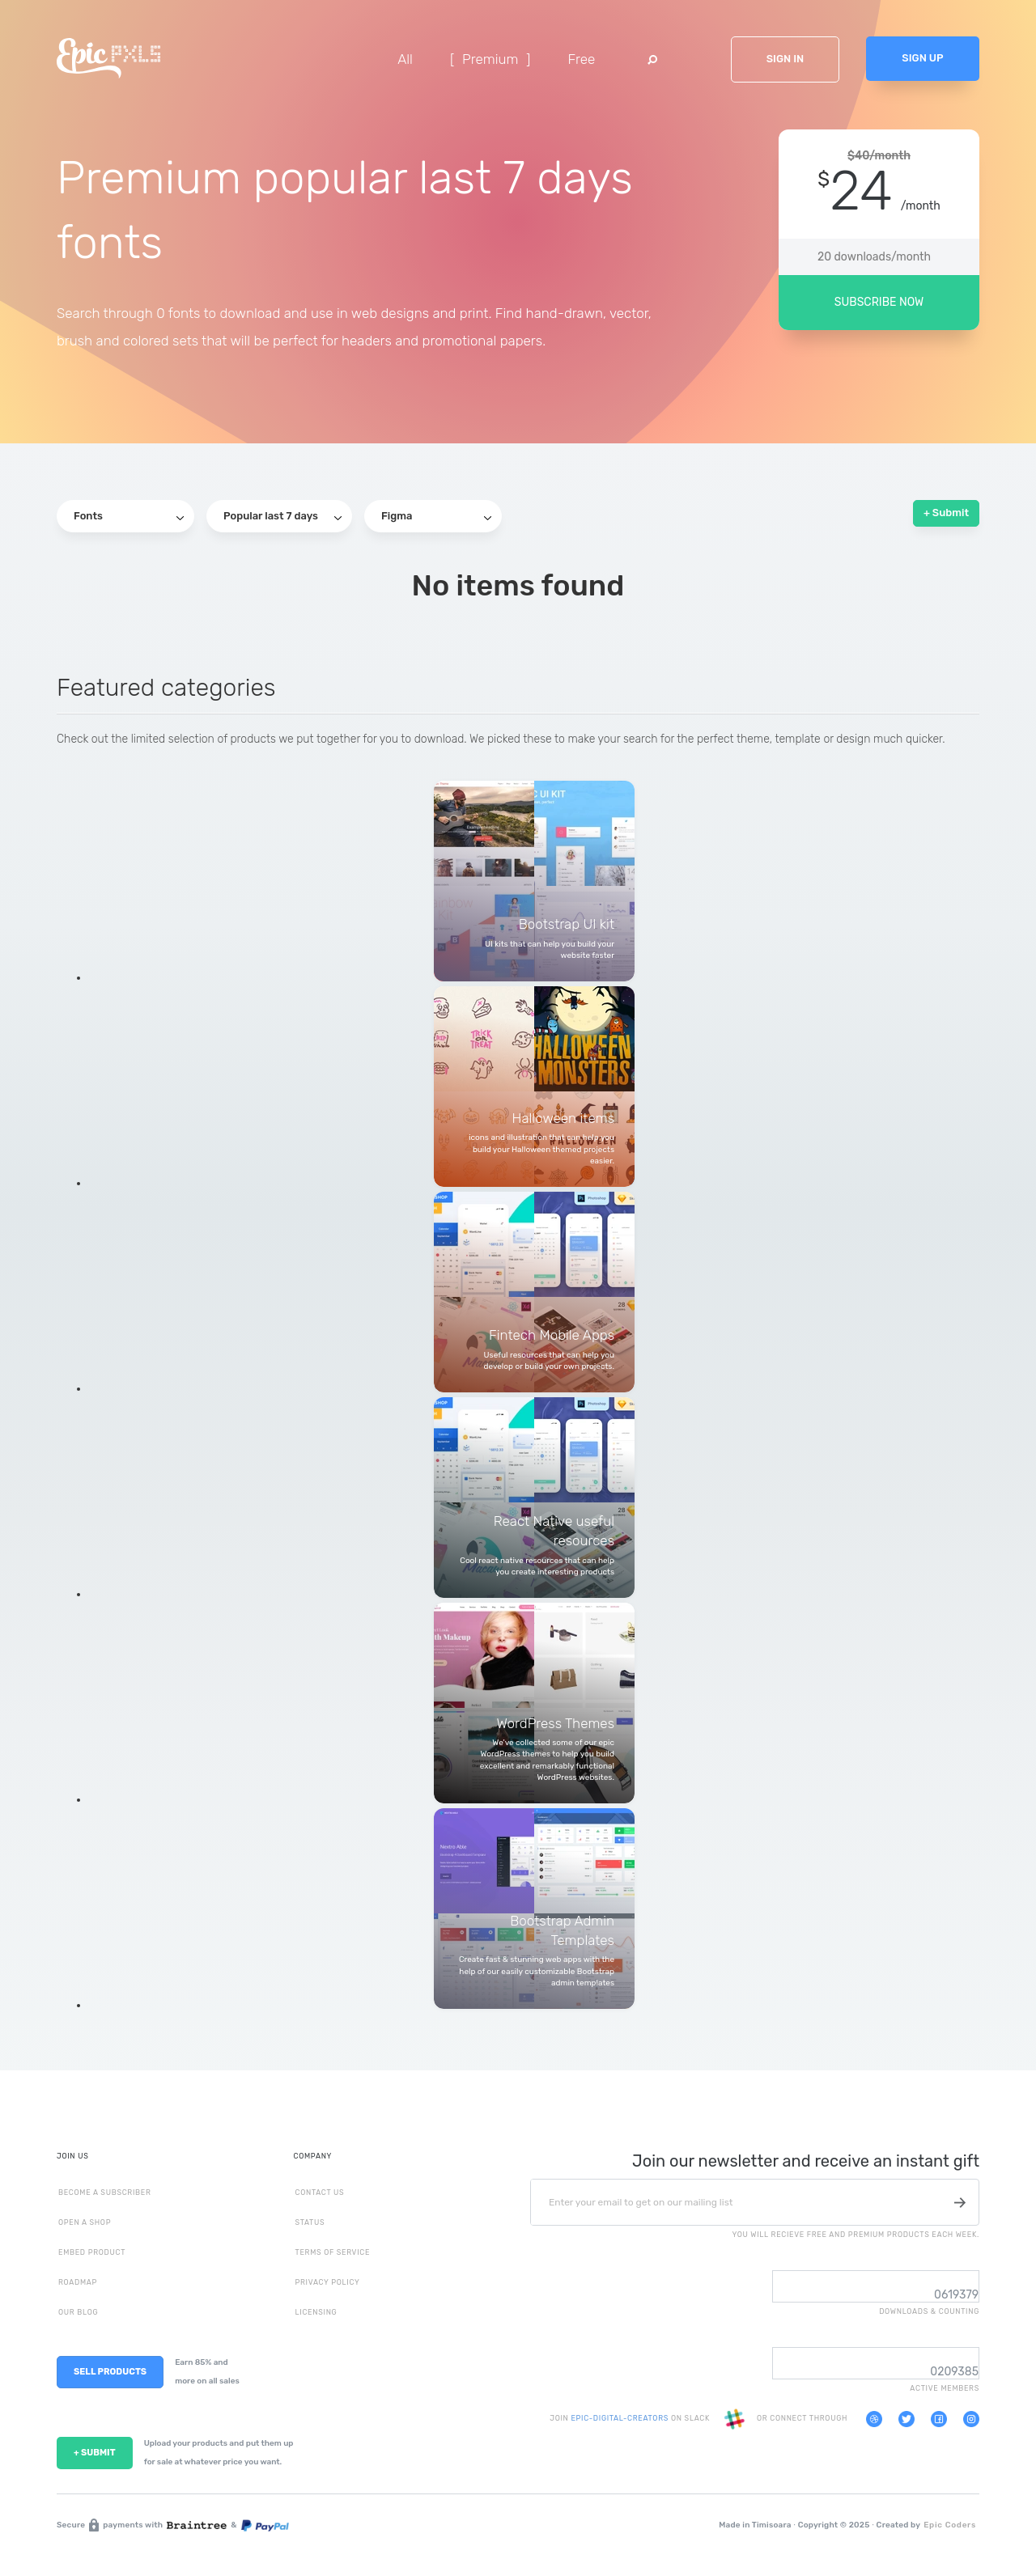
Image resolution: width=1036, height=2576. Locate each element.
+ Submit (946, 512)
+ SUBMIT (95, 2452)
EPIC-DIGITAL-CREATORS (620, 2419)
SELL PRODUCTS (110, 2371)
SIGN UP (922, 58)
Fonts (129, 516)
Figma (436, 516)
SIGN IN (785, 59)
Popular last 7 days (282, 516)
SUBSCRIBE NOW (878, 302)
